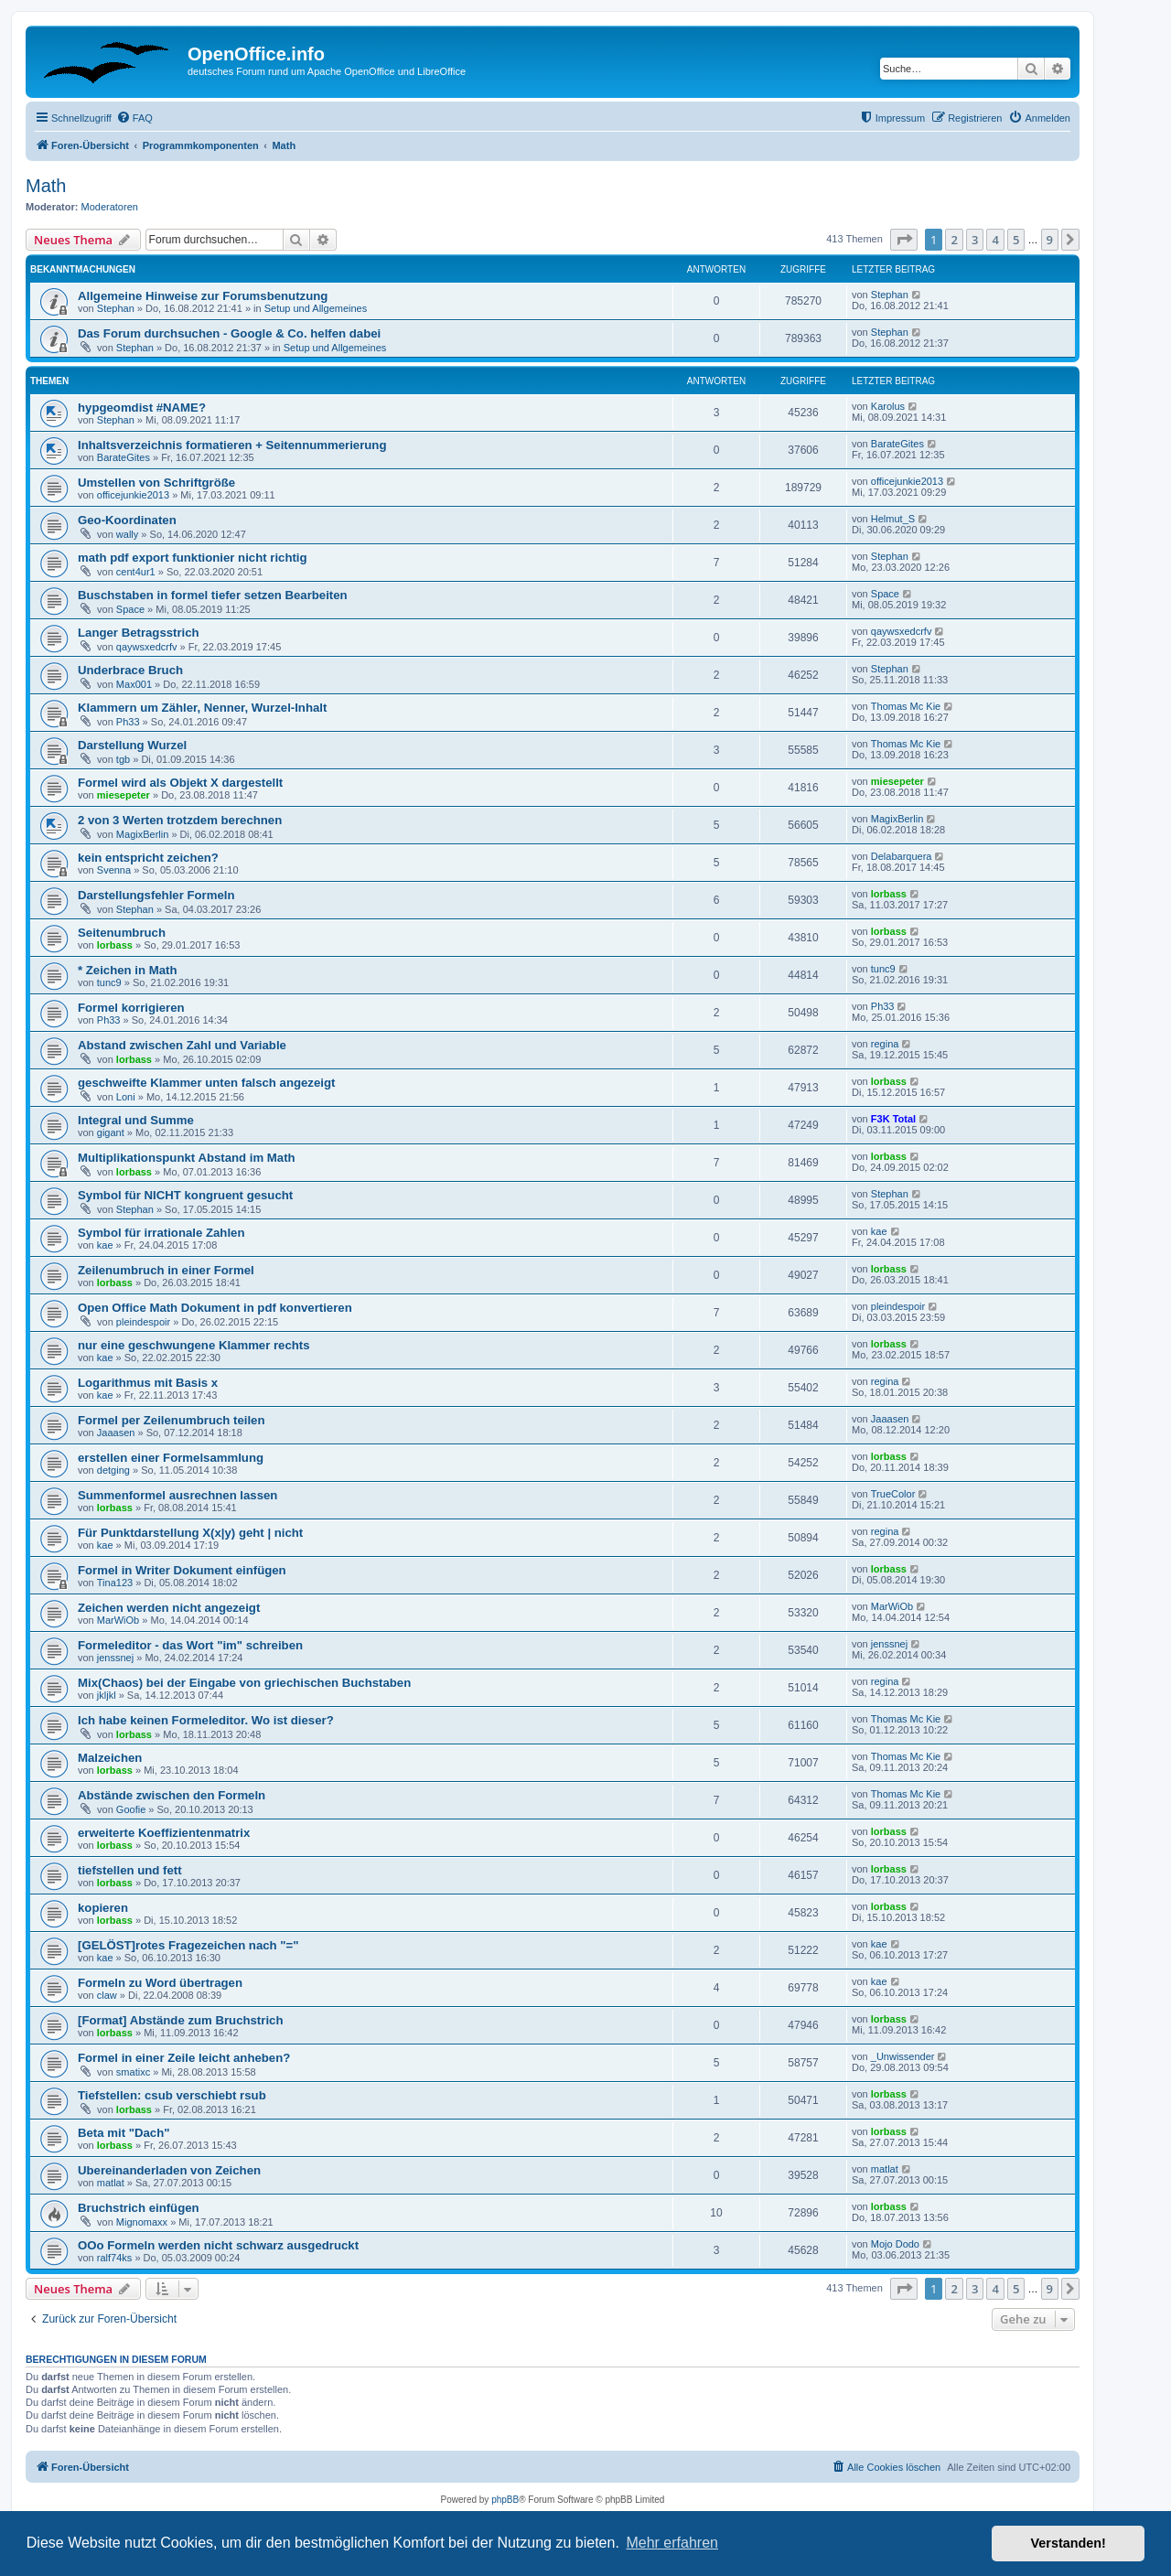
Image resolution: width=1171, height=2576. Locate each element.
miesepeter (123, 794)
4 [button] (995, 239)
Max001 (134, 684)
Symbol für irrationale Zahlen (161, 1233)
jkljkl (106, 1695)
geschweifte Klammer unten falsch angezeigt (206, 1082)
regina (885, 1043)
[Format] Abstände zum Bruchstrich (180, 2020)
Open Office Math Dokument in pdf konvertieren (215, 1308)
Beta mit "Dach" (123, 2133)
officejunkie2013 (133, 494)
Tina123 (115, 1582)
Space (130, 609)
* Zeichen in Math (127, 970)
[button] (904, 240)
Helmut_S (893, 518)
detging (113, 1470)
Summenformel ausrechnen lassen (177, 1495)
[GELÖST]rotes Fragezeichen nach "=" (188, 1945)
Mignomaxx (141, 2221)
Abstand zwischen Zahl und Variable (182, 1045)
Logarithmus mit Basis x (148, 1383)
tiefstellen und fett (130, 1870)
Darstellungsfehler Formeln (156, 895)
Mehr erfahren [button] (672, 2542)
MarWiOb (118, 1620)
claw (107, 1995)
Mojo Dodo (895, 2243)
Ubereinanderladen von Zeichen (169, 2170)
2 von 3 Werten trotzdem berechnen (180, 820)
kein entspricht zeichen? (148, 857)
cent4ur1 (136, 571)
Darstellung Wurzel (132, 745)
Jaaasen (116, 1432)
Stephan (115, 308)
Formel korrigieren (131, 1007)
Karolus (888, 406)
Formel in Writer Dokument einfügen (182, 1570)
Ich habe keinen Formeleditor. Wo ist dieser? (206, 1720)
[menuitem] (134, 118)
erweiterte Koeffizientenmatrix (164, 1833)
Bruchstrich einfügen (138, 2208)
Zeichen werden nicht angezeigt (169, 1608)
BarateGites (123, 457)
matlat (110, 2182)
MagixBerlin (142, 834)
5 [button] (1016, 239)
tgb (123, 759)
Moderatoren (109, 206)
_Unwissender (903, 2056)
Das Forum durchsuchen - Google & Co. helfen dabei (229, 333)
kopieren (103, 1908)
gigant (110, 1132)
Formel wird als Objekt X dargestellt (180, 782)
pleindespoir (143, 1321)
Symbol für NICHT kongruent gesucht (185, 1195)
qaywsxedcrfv (146, 646)
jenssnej (115, 1657)
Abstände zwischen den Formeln (171, 1795)
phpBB (505, 2500)
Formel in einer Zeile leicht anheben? (184, 2058)
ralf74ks (115, 2257)
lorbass (889, 893)
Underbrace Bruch (130, 670)
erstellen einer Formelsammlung (170, 1458)
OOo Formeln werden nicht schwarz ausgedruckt (218, 2245)
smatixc (133, 2071)
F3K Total (893, 1118)
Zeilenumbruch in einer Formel (166, 1270)
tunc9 (109, 982)
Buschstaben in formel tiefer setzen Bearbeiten (213, 595)
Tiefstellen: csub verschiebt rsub (172, 2095)
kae (105, 1245)
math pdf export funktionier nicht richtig (192, 557)
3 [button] (975, 239)
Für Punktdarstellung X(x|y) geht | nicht (190, 1533)
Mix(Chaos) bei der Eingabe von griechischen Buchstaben (244, 1683)
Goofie (130, 1809)
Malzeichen (110, 1758)
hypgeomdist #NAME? (142, 407)
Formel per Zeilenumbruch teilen (171, 1420)
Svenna (114, 869)
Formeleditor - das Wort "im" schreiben (190, 1645)
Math (46, 186)
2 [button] (954, 239)
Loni (125, 1096)
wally (127, 534)
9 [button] (1050, 239)
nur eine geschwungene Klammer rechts (194, 1345)
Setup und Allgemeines (316, 308)
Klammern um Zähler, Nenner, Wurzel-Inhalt (202, 707)
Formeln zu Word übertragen (160, 1983)
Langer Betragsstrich (138, 632)
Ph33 (128, 721)
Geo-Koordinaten (127, 520)
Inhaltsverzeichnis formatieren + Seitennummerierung (232, 445)
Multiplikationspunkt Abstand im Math (186, 1158)
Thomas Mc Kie (905, 706)
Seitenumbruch (122, 932)
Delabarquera (901, 856)
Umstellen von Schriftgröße (156, 482)
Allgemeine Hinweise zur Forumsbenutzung (203, 296)
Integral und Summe (136, 1120)
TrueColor (893, 1493)
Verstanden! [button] (1068, 2543)
